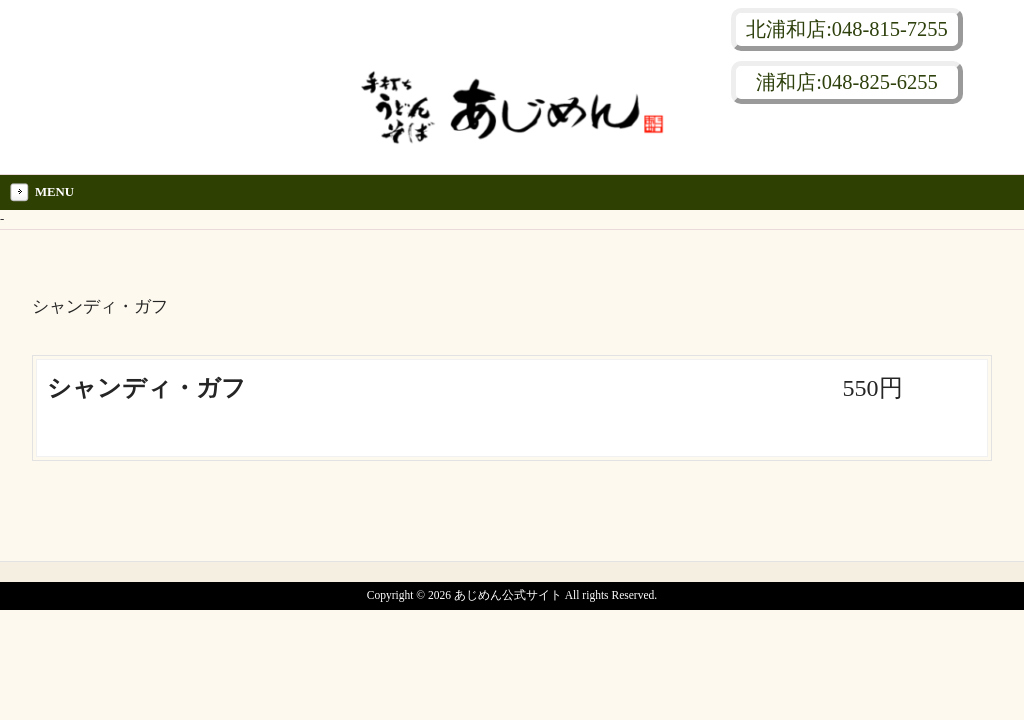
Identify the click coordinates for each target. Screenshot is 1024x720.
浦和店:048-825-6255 (847, 82)
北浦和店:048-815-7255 (847, 29)
